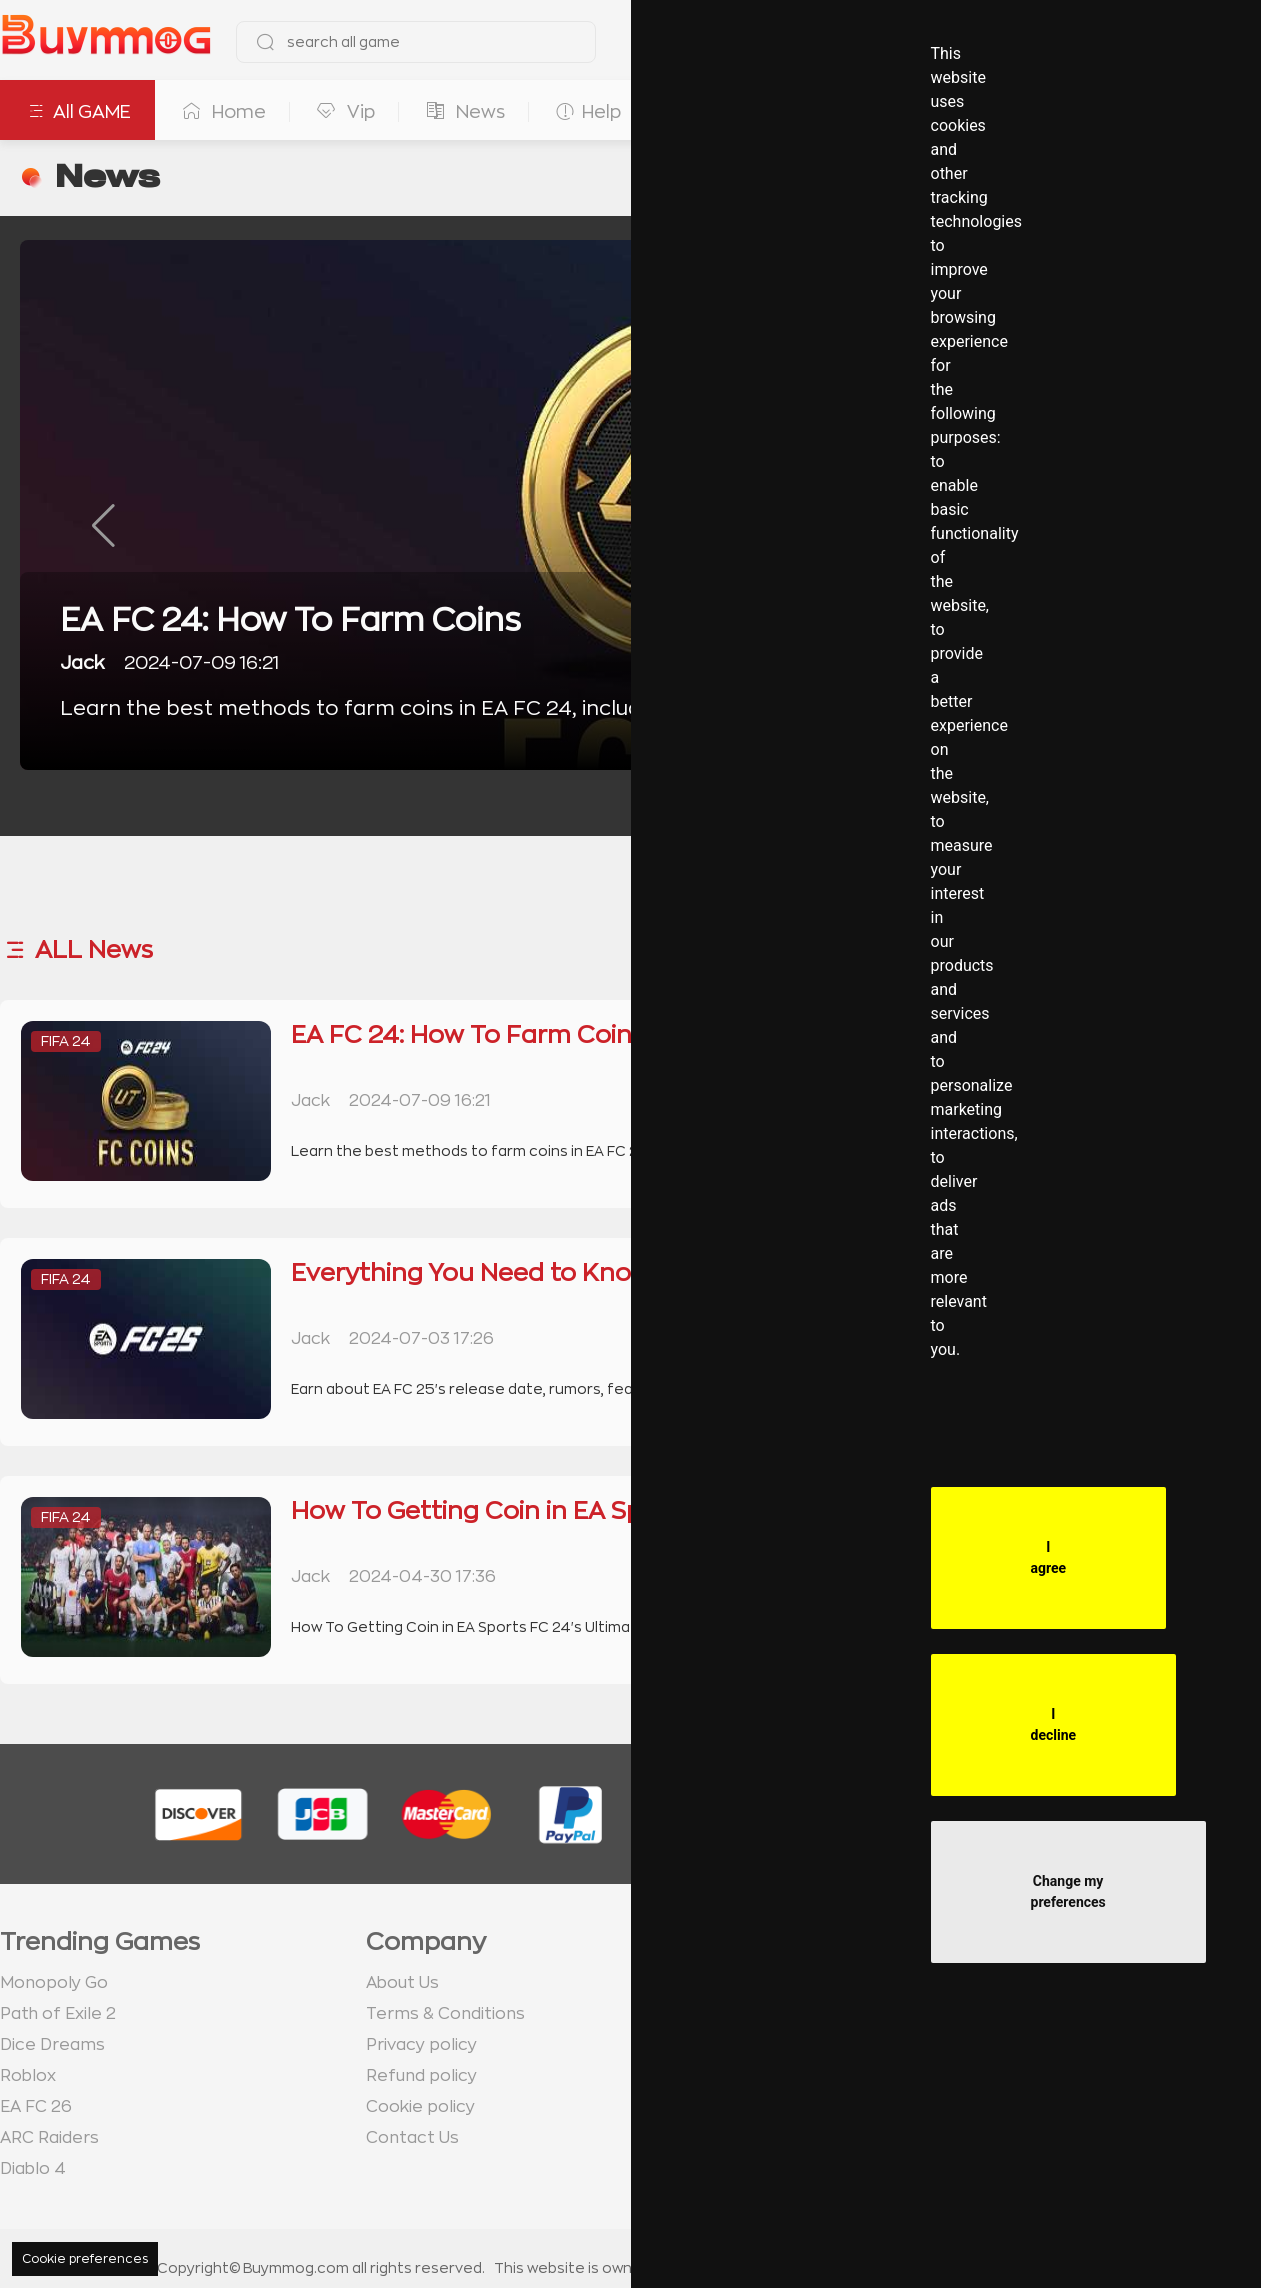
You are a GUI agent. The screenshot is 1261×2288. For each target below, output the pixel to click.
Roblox (28, 2076)
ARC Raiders (49, 2138)
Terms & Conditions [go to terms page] (445, 2014)
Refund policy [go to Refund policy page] (421, 2076)
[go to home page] (106, 42)
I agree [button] (1049, 1557)
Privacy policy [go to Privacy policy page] (421, 2045)
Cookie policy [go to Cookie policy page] (420, 2107)
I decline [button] (1054, 1724)
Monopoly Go (54, 1983)
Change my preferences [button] (1068, 1891)
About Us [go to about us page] (402, 1983)
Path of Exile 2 (58, 2014)
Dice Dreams (52, 2045)
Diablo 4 (33, 2169)
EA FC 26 (36, 2107)
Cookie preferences (85, 2259)
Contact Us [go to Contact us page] (412, 2138)
